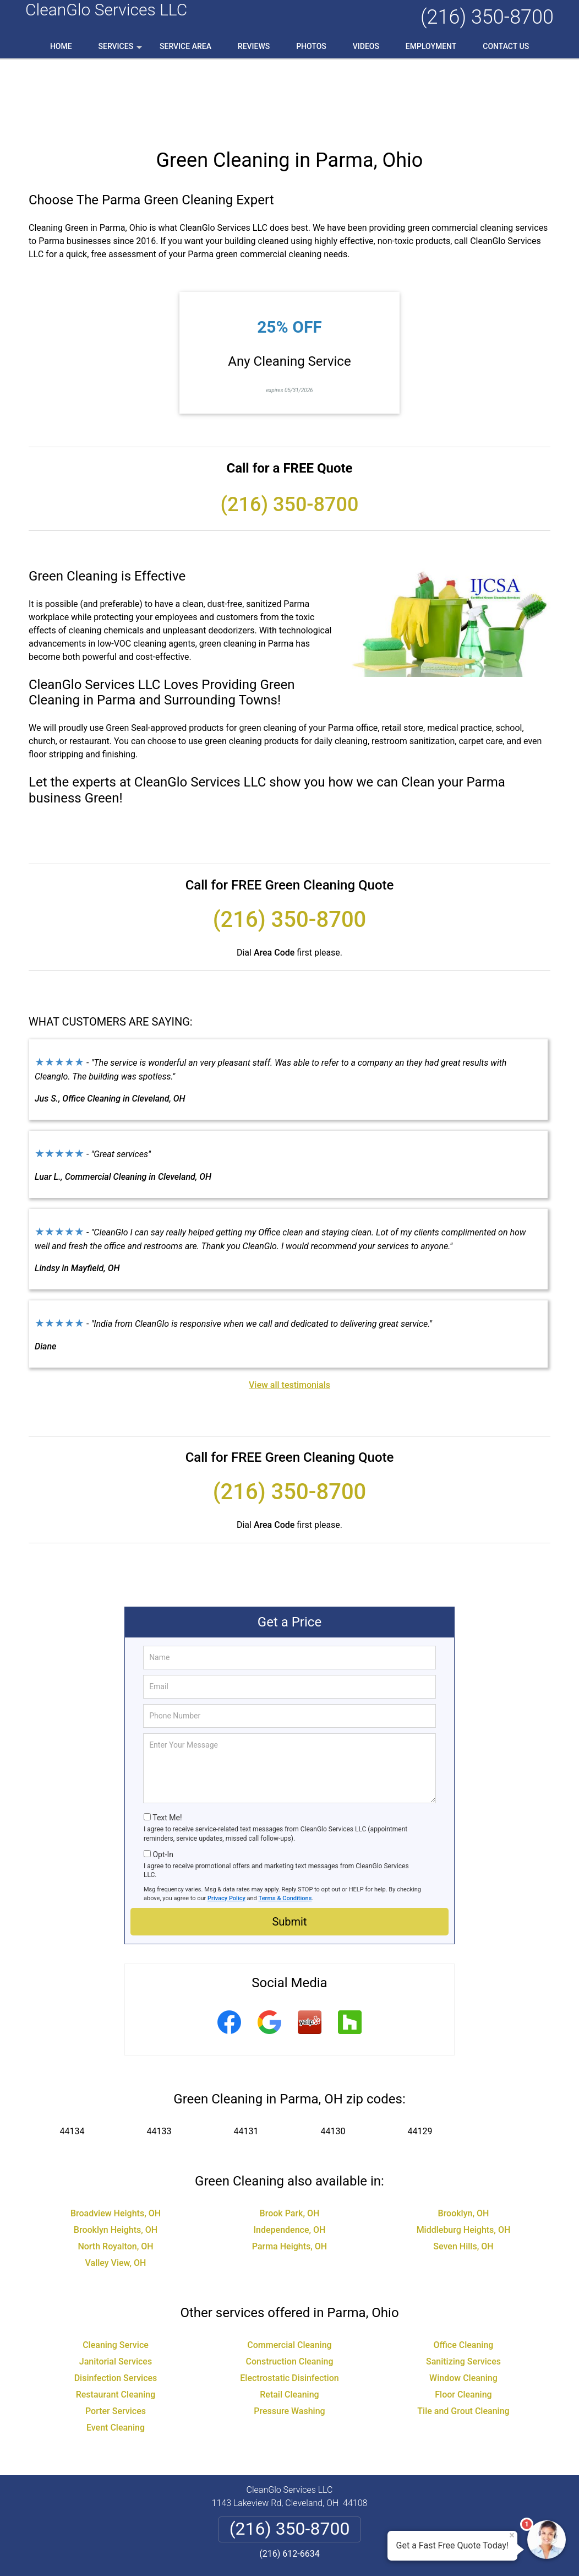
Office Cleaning (464, 2274)
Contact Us (506, 46)
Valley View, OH (115, 2192)
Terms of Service (369, 2553)
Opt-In (162, 1784)
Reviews (254, 46)
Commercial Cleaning (289, 2274)
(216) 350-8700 (487, 17)
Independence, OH (290, 2159)
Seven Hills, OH (463, 2176)
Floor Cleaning (463, 2324)
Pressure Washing (289, 2340)
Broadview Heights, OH (115, 2143)
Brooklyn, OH (463, 2143)
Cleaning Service (116, 2274)
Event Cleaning (115, 2357)
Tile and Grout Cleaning (463, 2340)
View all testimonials (289, 1314)
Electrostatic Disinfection (289, 2307)
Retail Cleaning (289, 2324)
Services (122, 50)
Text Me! (167, 1747)
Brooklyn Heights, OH (115, 2159)
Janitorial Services (115, 2291)
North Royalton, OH (115, 2176)
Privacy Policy (226, 1827)
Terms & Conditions (285, 1827)
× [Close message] (512, 2535)
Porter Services (115, 2340)
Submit (289, 1851)
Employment (431, 46)
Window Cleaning (463, 2307)
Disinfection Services (115, 2307)
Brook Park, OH (290, 2143)
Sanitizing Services (463, 2291)
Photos (311, 46)
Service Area (185, 46)
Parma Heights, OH (289, 2176)
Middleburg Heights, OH (464, 2159)
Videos (366, 46)
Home (61, 46)
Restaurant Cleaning (116, 2324)
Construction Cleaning (290, 2291)
